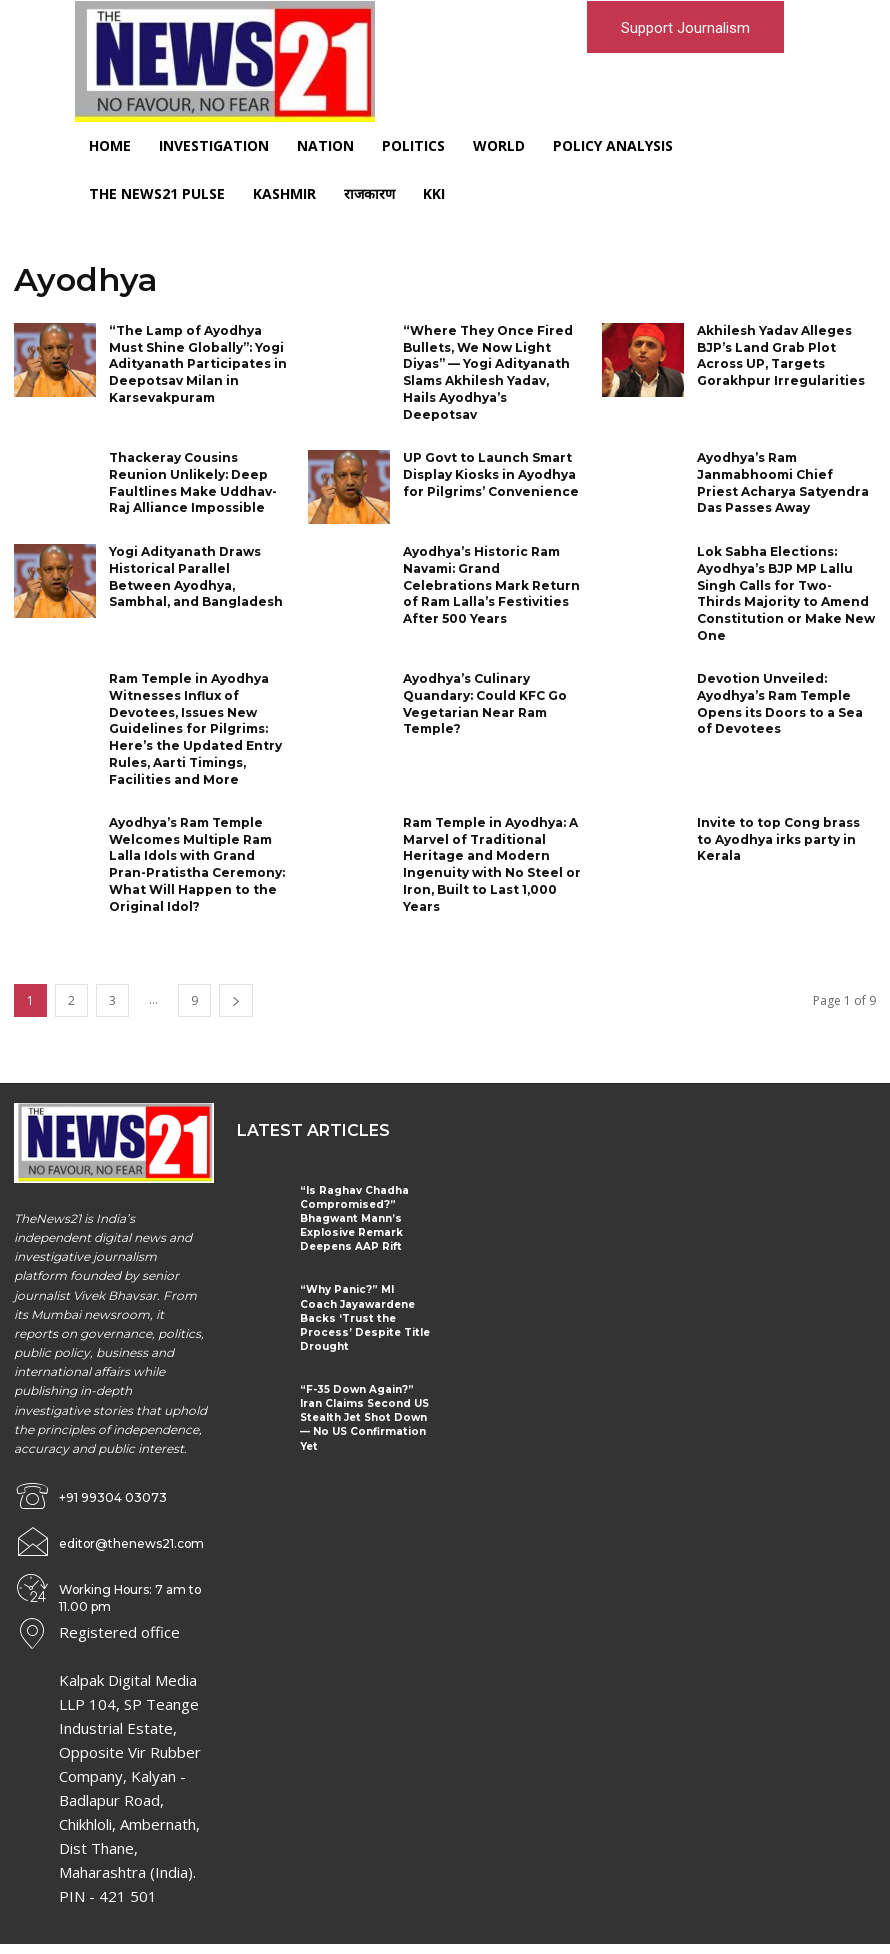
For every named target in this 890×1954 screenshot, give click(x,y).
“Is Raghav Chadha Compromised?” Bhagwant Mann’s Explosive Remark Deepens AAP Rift (352, 1217)
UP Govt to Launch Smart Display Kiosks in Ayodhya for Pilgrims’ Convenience (491, 474)
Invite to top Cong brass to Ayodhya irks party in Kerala (778, 838)
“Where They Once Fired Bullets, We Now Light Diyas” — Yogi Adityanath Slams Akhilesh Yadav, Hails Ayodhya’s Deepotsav (487, 372)
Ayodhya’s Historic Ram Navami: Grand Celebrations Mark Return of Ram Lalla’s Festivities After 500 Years (491, 585)
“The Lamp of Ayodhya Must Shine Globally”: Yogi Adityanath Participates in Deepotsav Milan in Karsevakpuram (198, 364)
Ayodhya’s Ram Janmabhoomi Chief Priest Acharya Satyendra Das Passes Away (783, 482)
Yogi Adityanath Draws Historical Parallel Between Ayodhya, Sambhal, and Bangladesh (196, 576)
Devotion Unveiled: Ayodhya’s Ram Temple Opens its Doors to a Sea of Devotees (780, 702)
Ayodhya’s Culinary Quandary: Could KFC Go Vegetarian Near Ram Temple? (485, 702)
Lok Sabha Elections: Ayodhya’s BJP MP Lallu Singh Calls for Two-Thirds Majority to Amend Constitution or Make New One (786, 593)
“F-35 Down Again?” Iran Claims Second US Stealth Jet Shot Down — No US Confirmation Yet (361, 1401)
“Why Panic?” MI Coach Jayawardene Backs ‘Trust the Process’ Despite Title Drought (363, 1309)
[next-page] (236, 999)
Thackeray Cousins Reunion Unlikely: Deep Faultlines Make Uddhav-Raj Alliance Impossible (193, 482)
